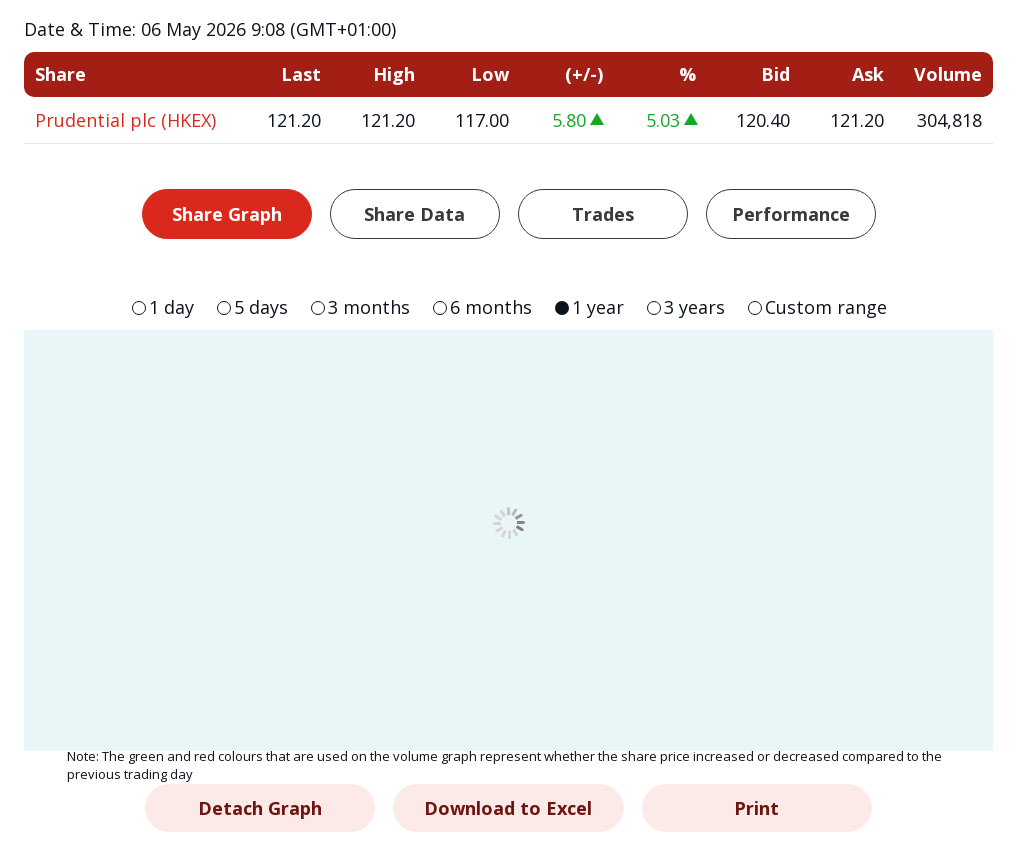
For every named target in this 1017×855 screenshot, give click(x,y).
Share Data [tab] (414, 214)
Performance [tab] (791, 214)
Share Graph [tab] (227, 214)
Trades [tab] (603, 214)
